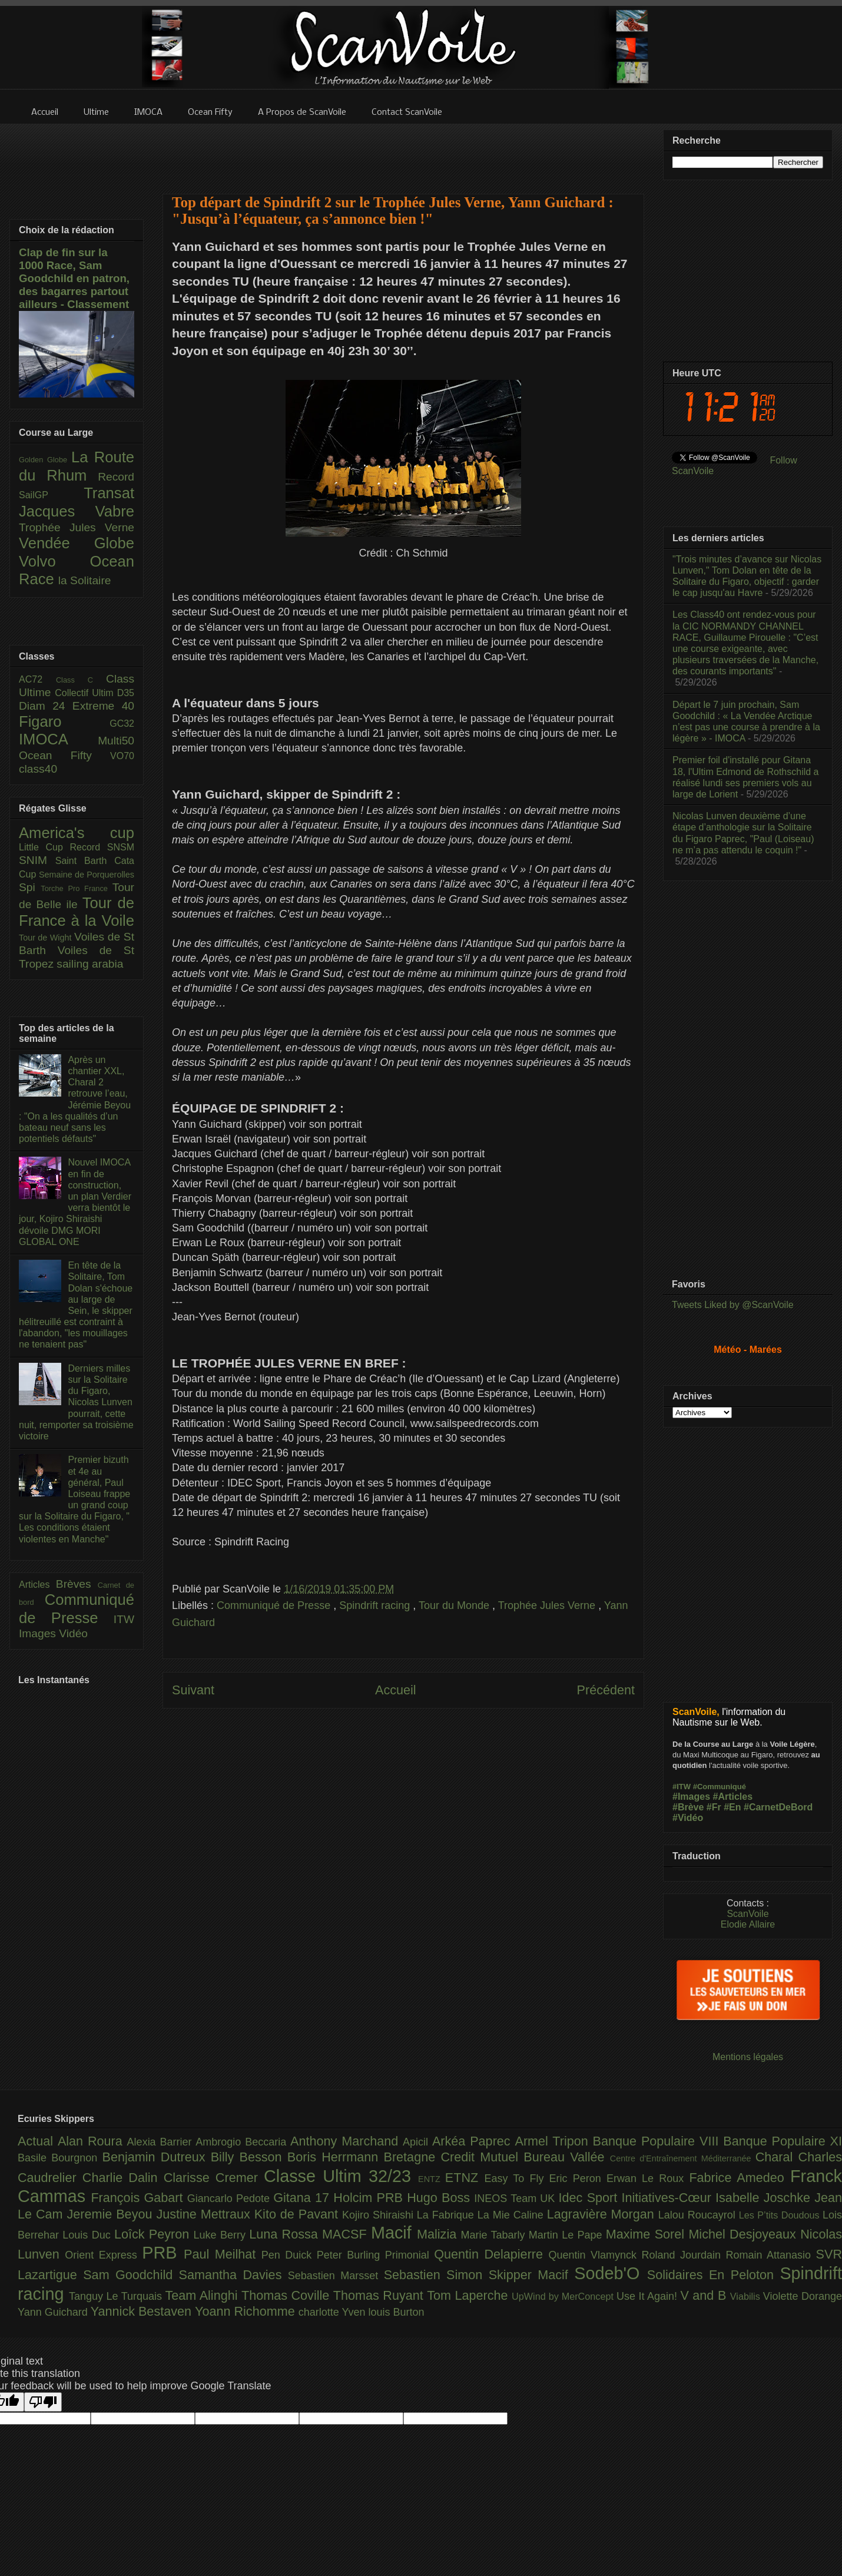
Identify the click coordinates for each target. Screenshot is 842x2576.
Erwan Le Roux (647, 2178)
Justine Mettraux (205, 2214)
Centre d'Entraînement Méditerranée (682, 2158)
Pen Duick (289, 2255)
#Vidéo (687, 1818)
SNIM (37, 860)
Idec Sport (590, 2197)
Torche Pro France (76, 888)
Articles (37, 1585)
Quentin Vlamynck (595, 2255)
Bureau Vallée (566, 2157)
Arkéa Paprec (473, 2141)
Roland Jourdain (684, 2255)
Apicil (417, 2142)
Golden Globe (45, 459)
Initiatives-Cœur (668, 2197)
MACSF (346, 2234)
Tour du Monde (455, 1605)
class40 (38, 769)
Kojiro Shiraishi (379, 2215)
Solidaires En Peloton (713, 2274)
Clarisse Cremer (214, 2177)
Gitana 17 (303, 2197)
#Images (691, 1797)
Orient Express (103, 2255)
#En (732, 1807)
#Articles (733, 1797)
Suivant (193, 1690)
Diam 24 (45, 706)
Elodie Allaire (748, 1924)
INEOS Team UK (516, 2198)
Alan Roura (92, 2141)
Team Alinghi (203, 2295)
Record (116, 477)
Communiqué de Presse (275, 1605)
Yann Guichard (54, 2312)
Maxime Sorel (647, 2234)
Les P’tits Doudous (781, 2215)
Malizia (439, 2234)
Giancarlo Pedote (230, 2198)
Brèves (77, 1584)
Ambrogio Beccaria (242, 2142)
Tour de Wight (46, 937)
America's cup (76, 833)
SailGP (51, 495)
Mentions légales (747, 2057)
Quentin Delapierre (491, 2254)
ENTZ (431, 2179)
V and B (705, 2295)
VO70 (122, 756)
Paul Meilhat (222, 2254)
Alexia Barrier (161, 2142)
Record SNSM (102, 847)
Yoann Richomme (247, 2311)
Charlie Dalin (123, 2177)
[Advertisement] (403, 151)
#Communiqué (719, 1786)
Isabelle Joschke (764, 2197)
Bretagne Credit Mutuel (454, 2157)
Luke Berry (222, 2235)
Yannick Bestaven (143, 2311)
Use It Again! (648, 2296)
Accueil (395, 1690)
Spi (30, 887)
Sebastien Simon (436, 2274)
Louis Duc (88, 2235)
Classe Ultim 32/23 (341, 2176)
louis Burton (396, 2312)
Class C (81, 680)
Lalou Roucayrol (698, 2215)
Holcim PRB (370, 2197)
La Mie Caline (512, 2215)
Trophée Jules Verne (548, 1605)
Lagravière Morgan (602, 2214)
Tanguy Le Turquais (117, 2296)
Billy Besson (249, 2157)
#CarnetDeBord (778, 1807)
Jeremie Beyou (111, 2214)
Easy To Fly (516, 2178)
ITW (124, 1619)
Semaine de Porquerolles (86, 874)
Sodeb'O (610, 2273)
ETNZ (465, 2177)
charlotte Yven (334, 2312)
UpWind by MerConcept (564, 2296)
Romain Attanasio (771, 2255)
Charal (776, 2157)
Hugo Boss (440, 2197)
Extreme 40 (103, 706)
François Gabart (139, 2197)
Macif (394, 2232)
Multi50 (116, 740)
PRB (163, 2252)
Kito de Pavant (298, 2214)
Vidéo (73, 1633)
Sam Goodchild (130, 2274)
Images (39, 1633)
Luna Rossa (285, 2234)
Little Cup (44, 847)
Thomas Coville (287, 2295)
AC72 (37, 679)
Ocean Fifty (64, 755)
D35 (125, 693)
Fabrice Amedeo (739, 2177)
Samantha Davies (233, 2274)
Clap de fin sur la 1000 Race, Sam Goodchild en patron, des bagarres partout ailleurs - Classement (74, 278)
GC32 (122, 724)
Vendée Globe (76, 543)
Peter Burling (351, 2255)
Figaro (64, 721)
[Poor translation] (43, 2402)
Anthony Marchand (346, 2141)
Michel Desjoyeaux (744, 2234)
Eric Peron (577, 2178)
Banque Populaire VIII (658, 2141)
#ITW (681, 1786)
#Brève (688, 1807)
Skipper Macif (532, 2274)
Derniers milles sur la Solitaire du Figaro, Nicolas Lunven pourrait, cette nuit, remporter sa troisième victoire (76, 1402)
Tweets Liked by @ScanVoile (733, 1305)
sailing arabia (90, 964)
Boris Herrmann (335, 2157)
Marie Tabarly (495, 2235)
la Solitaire (84, 580)
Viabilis (746, 2296)
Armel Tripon (553, 2141)
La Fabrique (447, 2215)
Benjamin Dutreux (156, 2157)
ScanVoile (747, 1914)
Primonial (410, 2255)
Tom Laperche (469, 2295)
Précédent (606, 1690)
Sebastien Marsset (336, 2276)
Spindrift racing (376, 1605)
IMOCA (58, 739)
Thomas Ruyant (380, 2295)
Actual (38, 2141)
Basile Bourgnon (60, 2158)
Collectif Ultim (86, 693)
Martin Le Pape (567, 2235)
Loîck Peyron (154, 2234)
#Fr (714, 1807)
